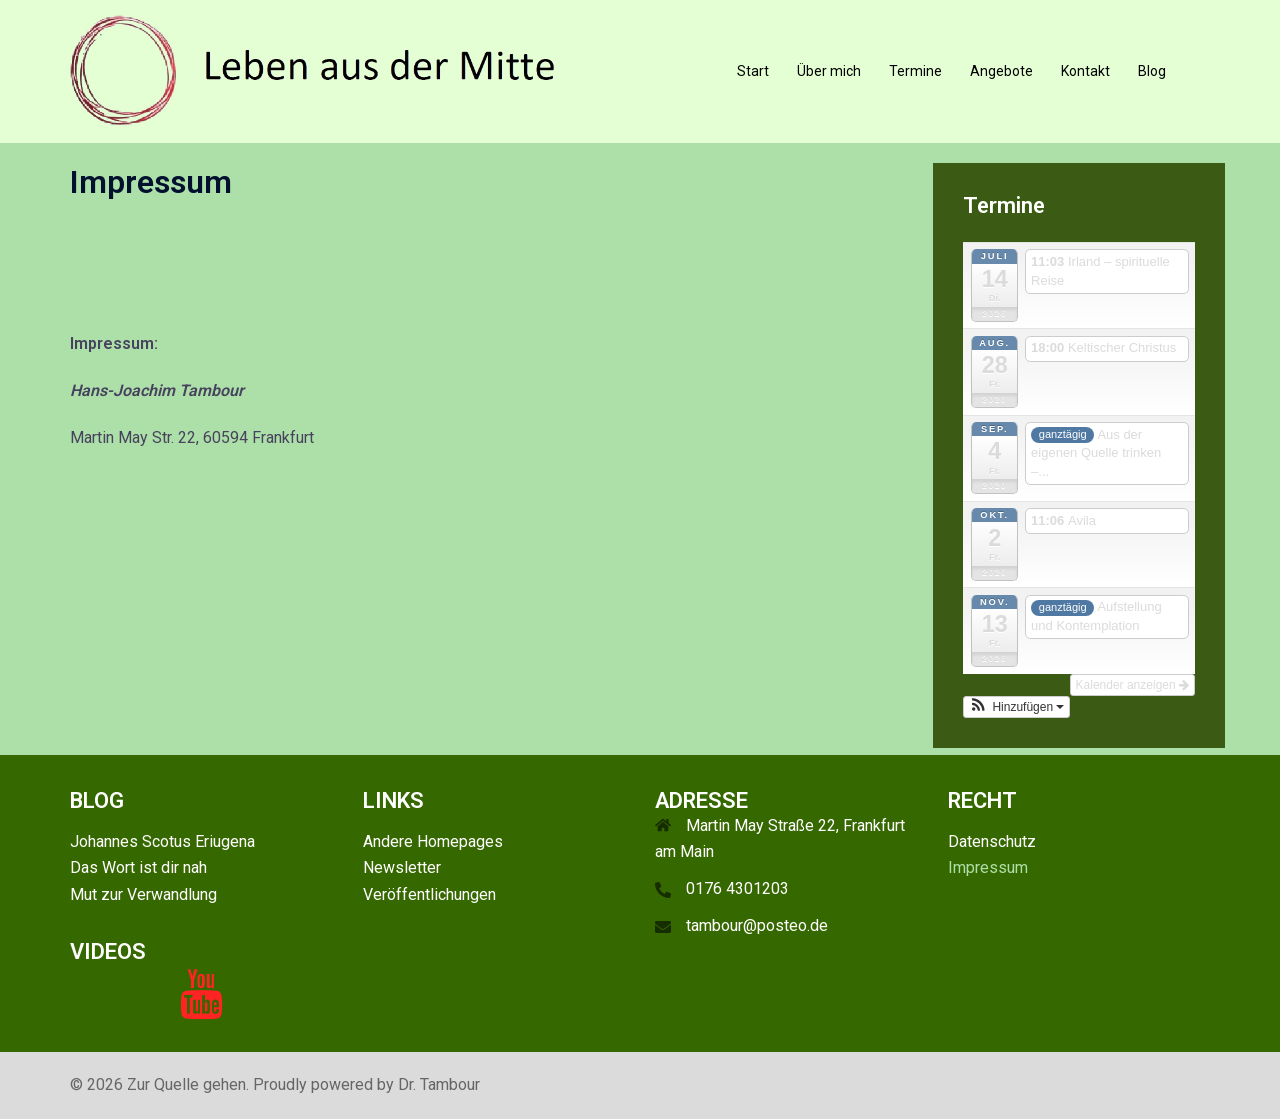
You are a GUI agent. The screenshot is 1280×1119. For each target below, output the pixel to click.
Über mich (829, 71)
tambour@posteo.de (757, 925)
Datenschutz (992, 841)
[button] (1017, 707)
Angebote (1001, 71)
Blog (1152, 71)
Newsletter (402, 867)
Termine (915, 71)
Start (753, 71)
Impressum (988, 867)
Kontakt (1085, 71)
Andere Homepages (433, 841)
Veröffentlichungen (429, 894)
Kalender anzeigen (1132, 685)
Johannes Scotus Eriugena (162, 841)
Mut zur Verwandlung (143, 894)
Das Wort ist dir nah (138, 867)
